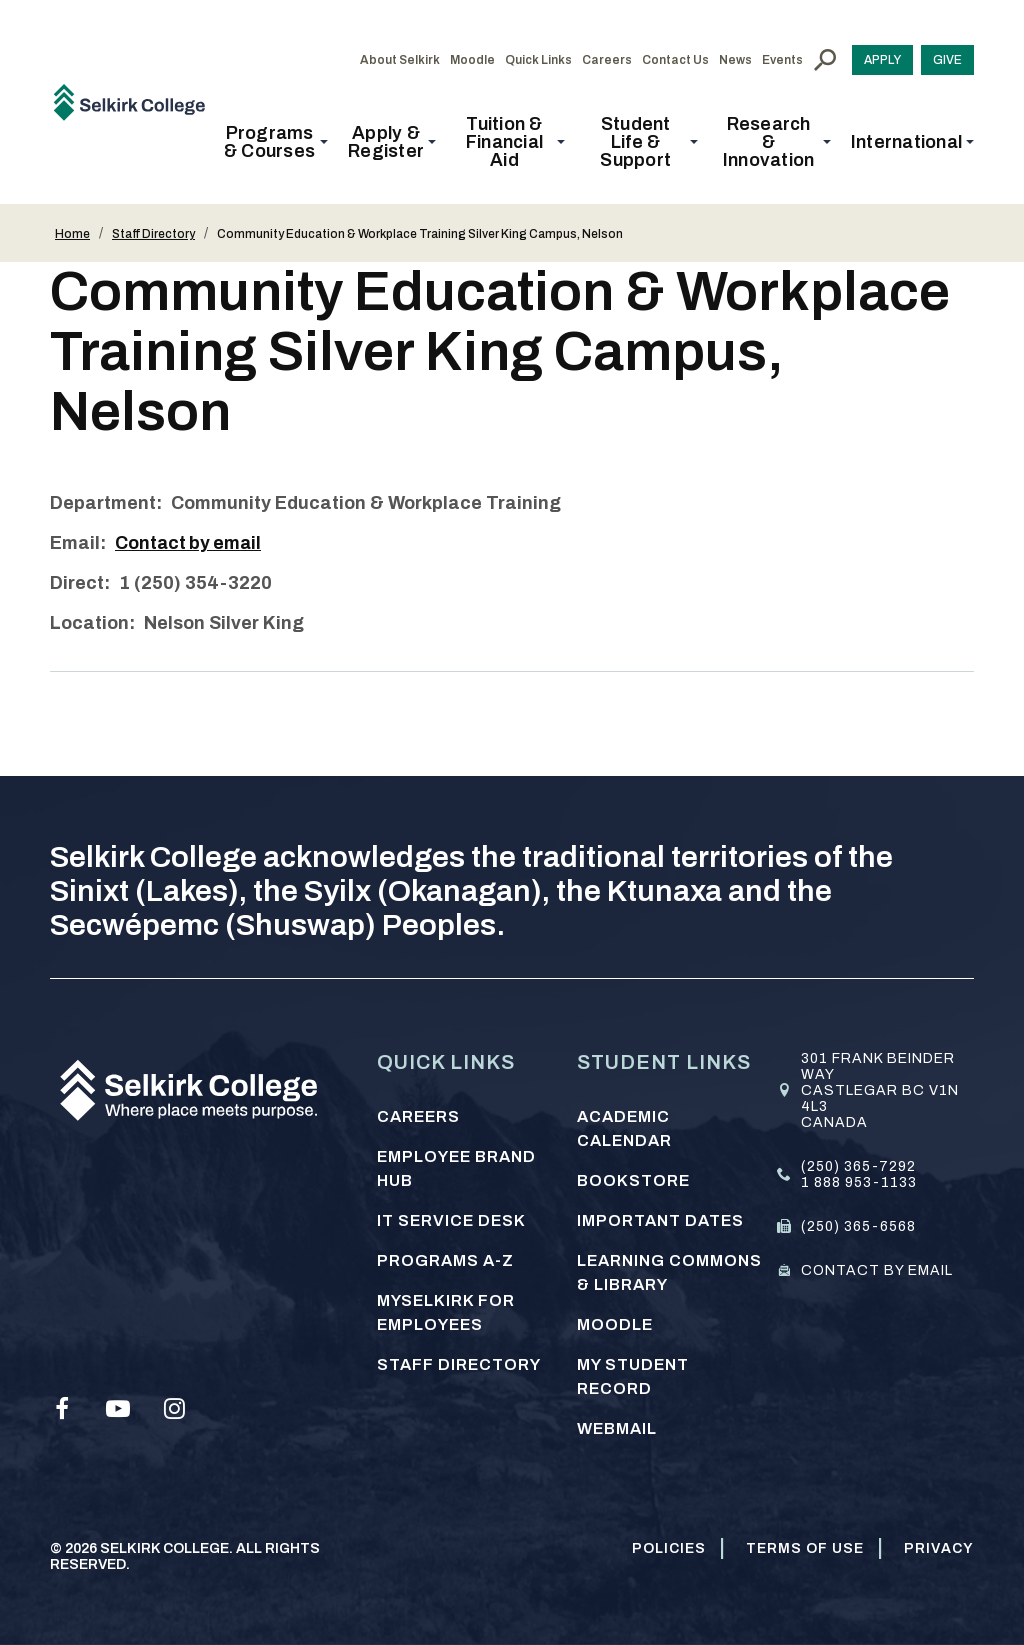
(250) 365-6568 (858, 1226)
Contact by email (190, 543)
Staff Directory (153, 234)
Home (72, 234)
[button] (275, 142)
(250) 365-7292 (858, 1166)
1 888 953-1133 (859, 1182)
